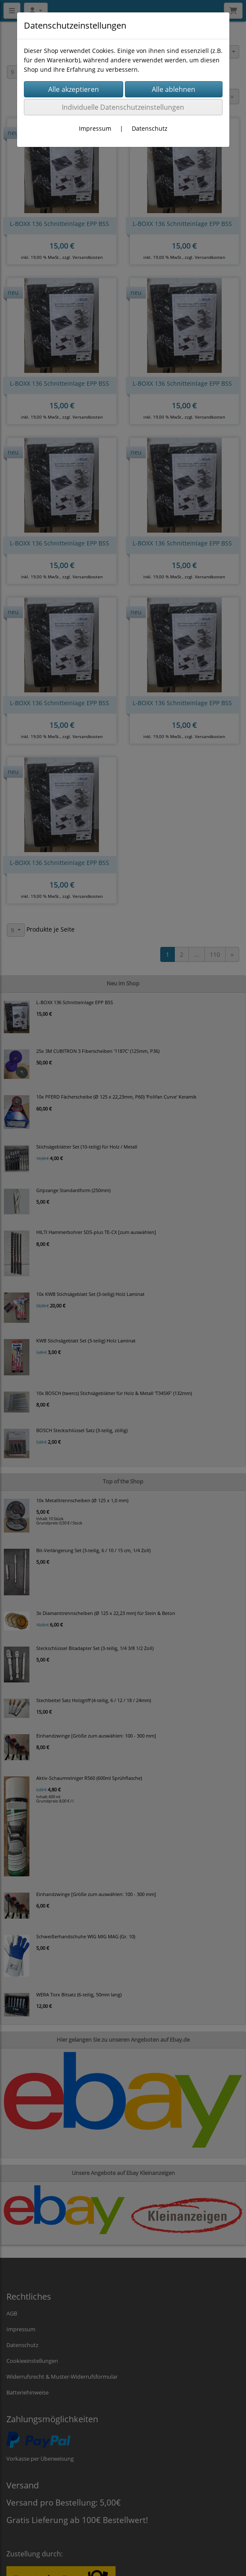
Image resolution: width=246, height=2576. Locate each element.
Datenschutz (150, 128)
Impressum (95, 128)
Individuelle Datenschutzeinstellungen (123, 107)
